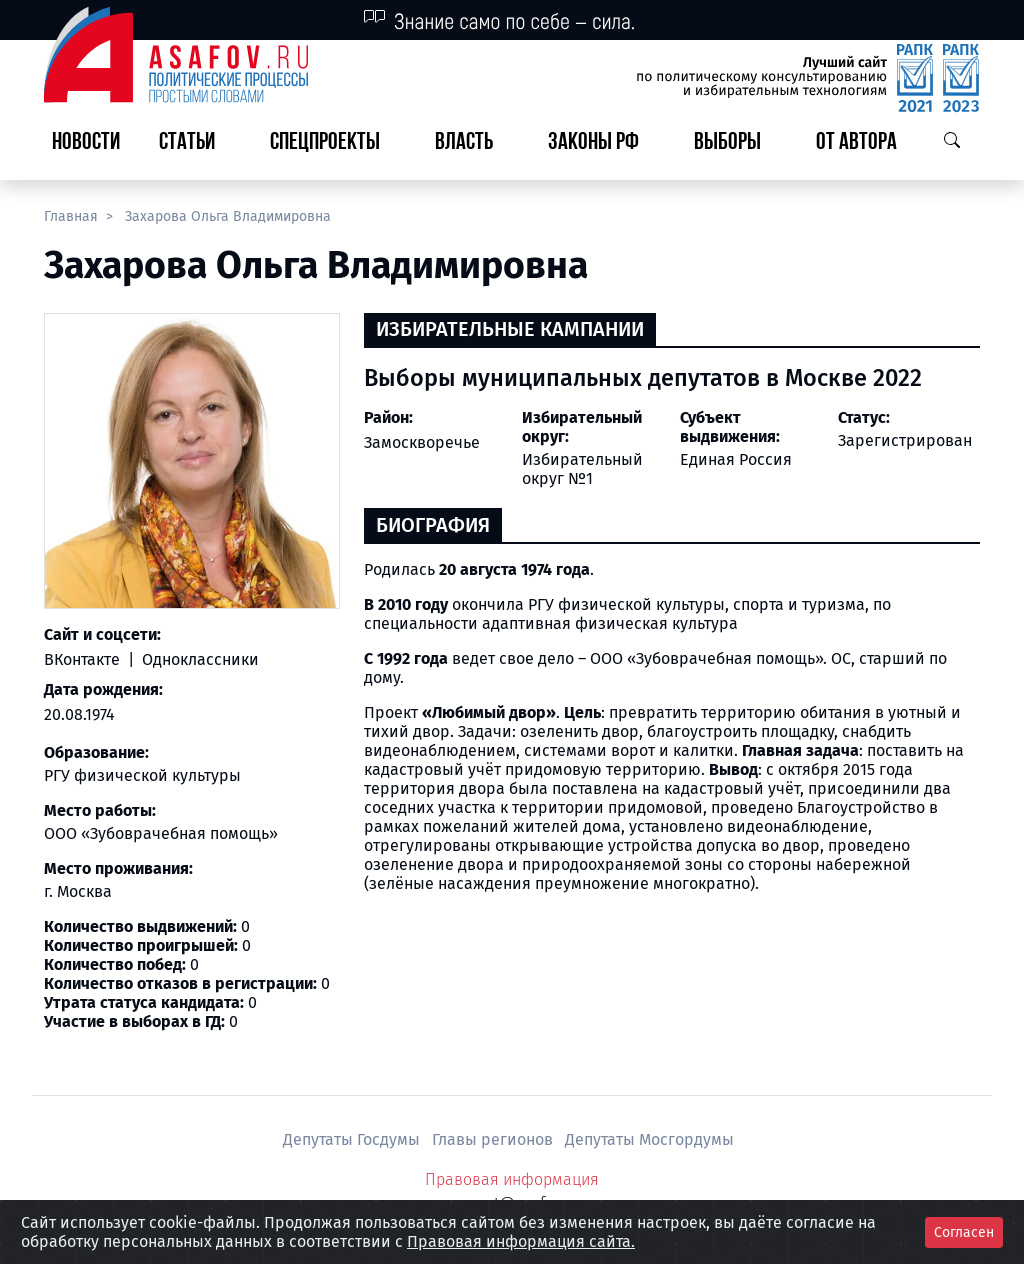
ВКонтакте (84, 659)
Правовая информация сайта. (521, 1241)
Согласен (964, 1232)
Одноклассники (198, 659)
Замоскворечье (422, 442)
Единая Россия (736, 459)
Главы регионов (494, 1139)
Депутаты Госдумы (353, 1139)
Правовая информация (512, 1179)
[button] (195, 143)
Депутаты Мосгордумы (649, 1139)
